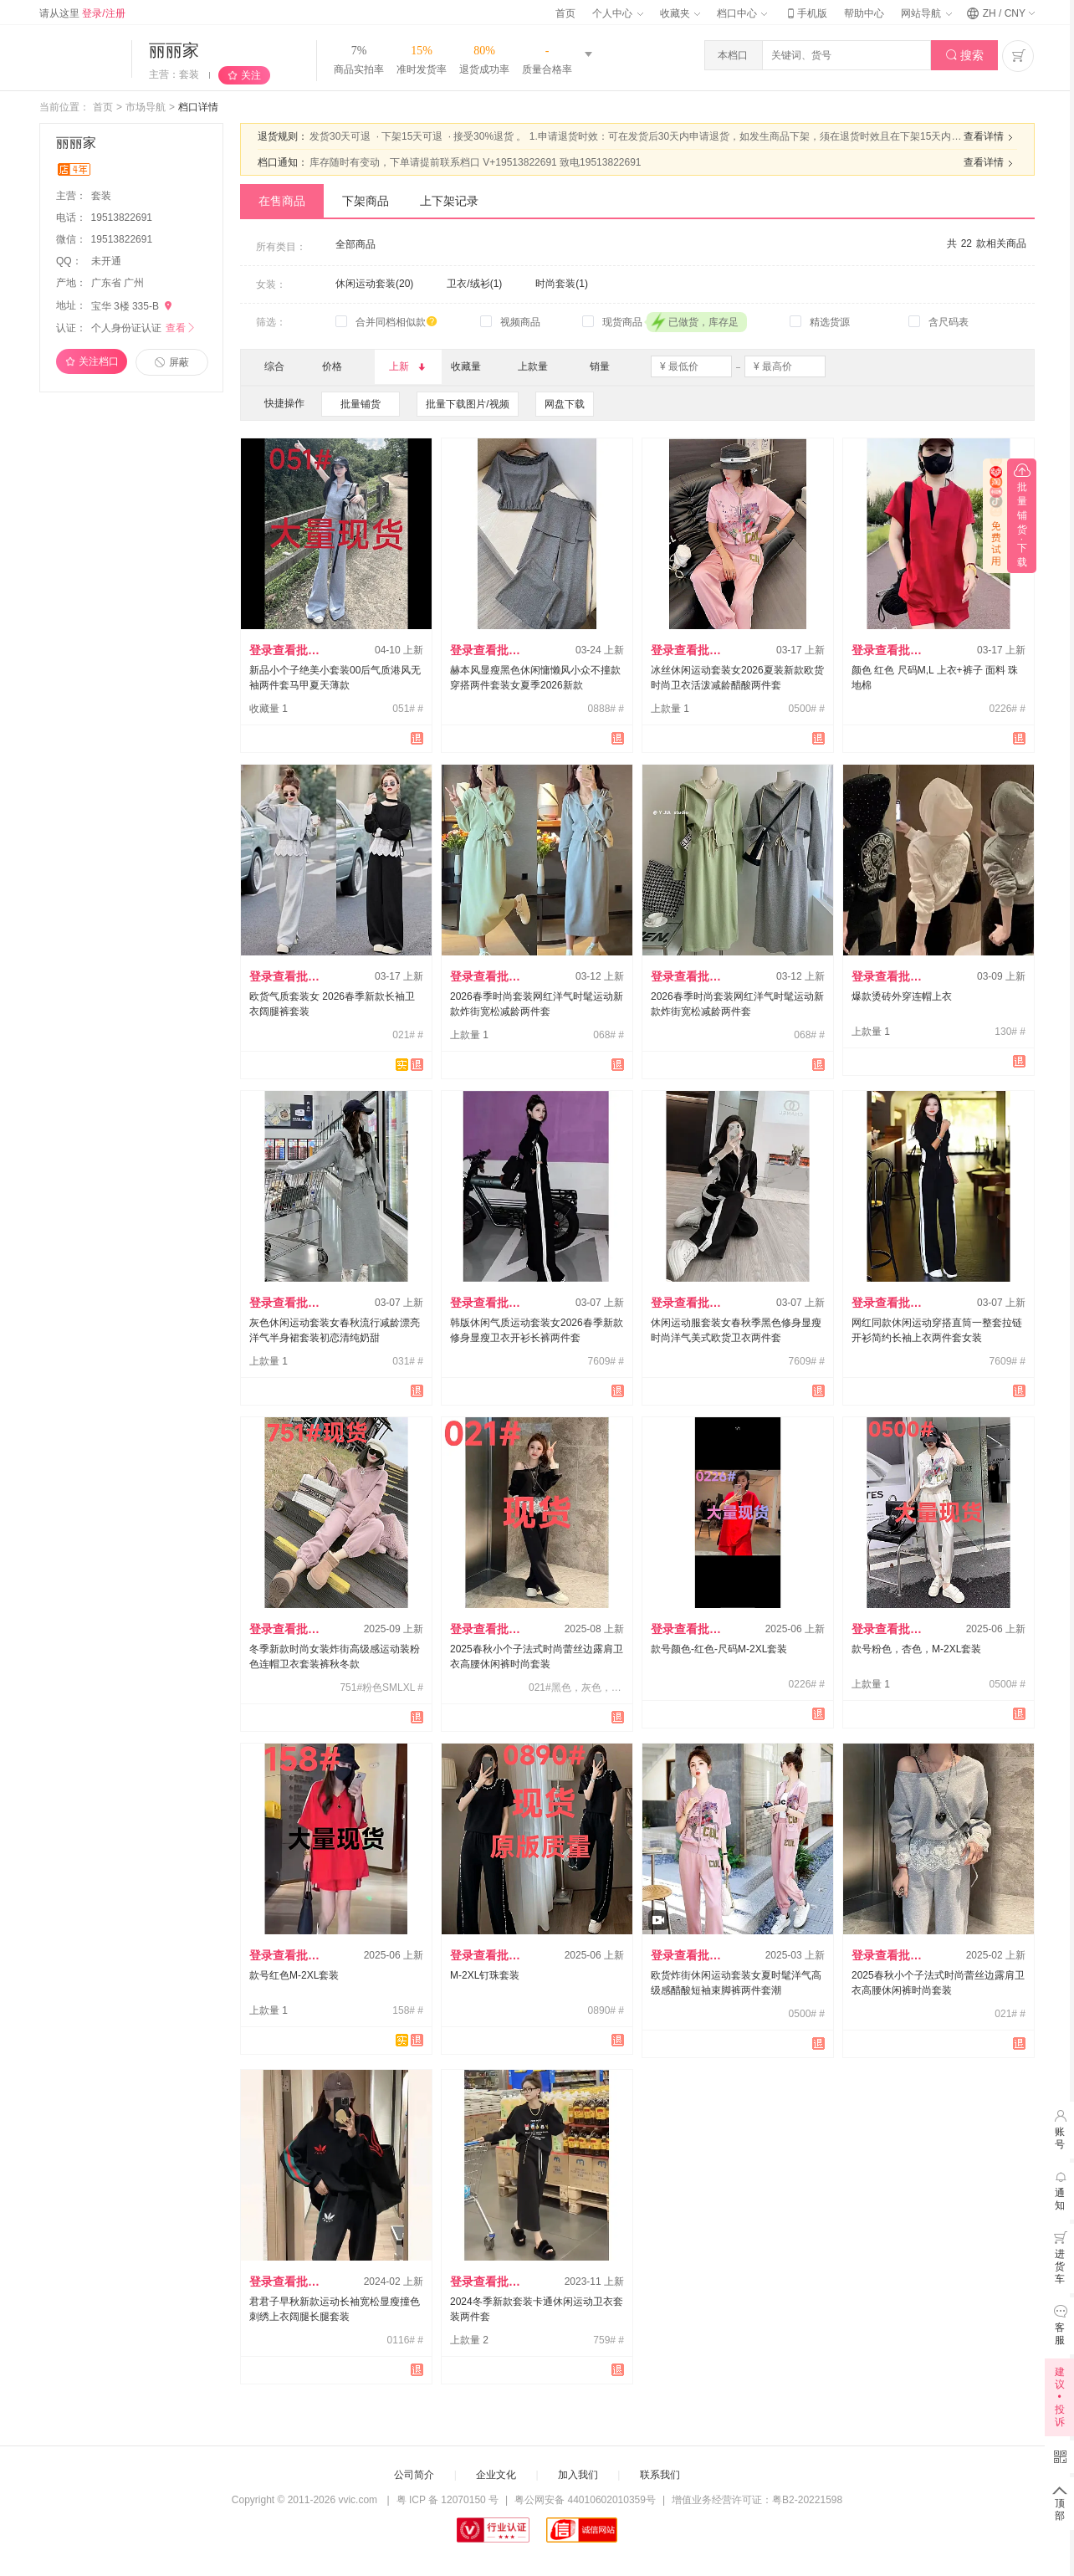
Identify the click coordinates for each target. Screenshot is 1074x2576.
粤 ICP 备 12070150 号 (447, 2500)
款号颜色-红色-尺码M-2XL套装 (719, 1649)
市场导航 (145, 107)
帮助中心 (864, 13)
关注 (251, 75)
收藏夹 (680, 13)
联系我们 (660, 2475)
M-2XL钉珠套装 (484, 1975)
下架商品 (365, 200)
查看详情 (990, 137)
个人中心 (617, 13)
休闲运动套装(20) (374, 283)
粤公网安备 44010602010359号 (585, 2500)
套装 (102, 196)
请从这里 (82, 13)
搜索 (964, 55)
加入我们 (578, 2475)
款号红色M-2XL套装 (294, 1975)
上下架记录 (449, 200)
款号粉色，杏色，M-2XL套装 (916, 1649)
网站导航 (926, 13)
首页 (565, 13)
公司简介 (414, 2475)
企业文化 (496, 2475)
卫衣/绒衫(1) (474, 283)
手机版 (805, 13)
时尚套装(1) (561, 283)
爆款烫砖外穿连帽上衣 (902, 996)
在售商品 (281, 200)
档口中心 (742, 13)
